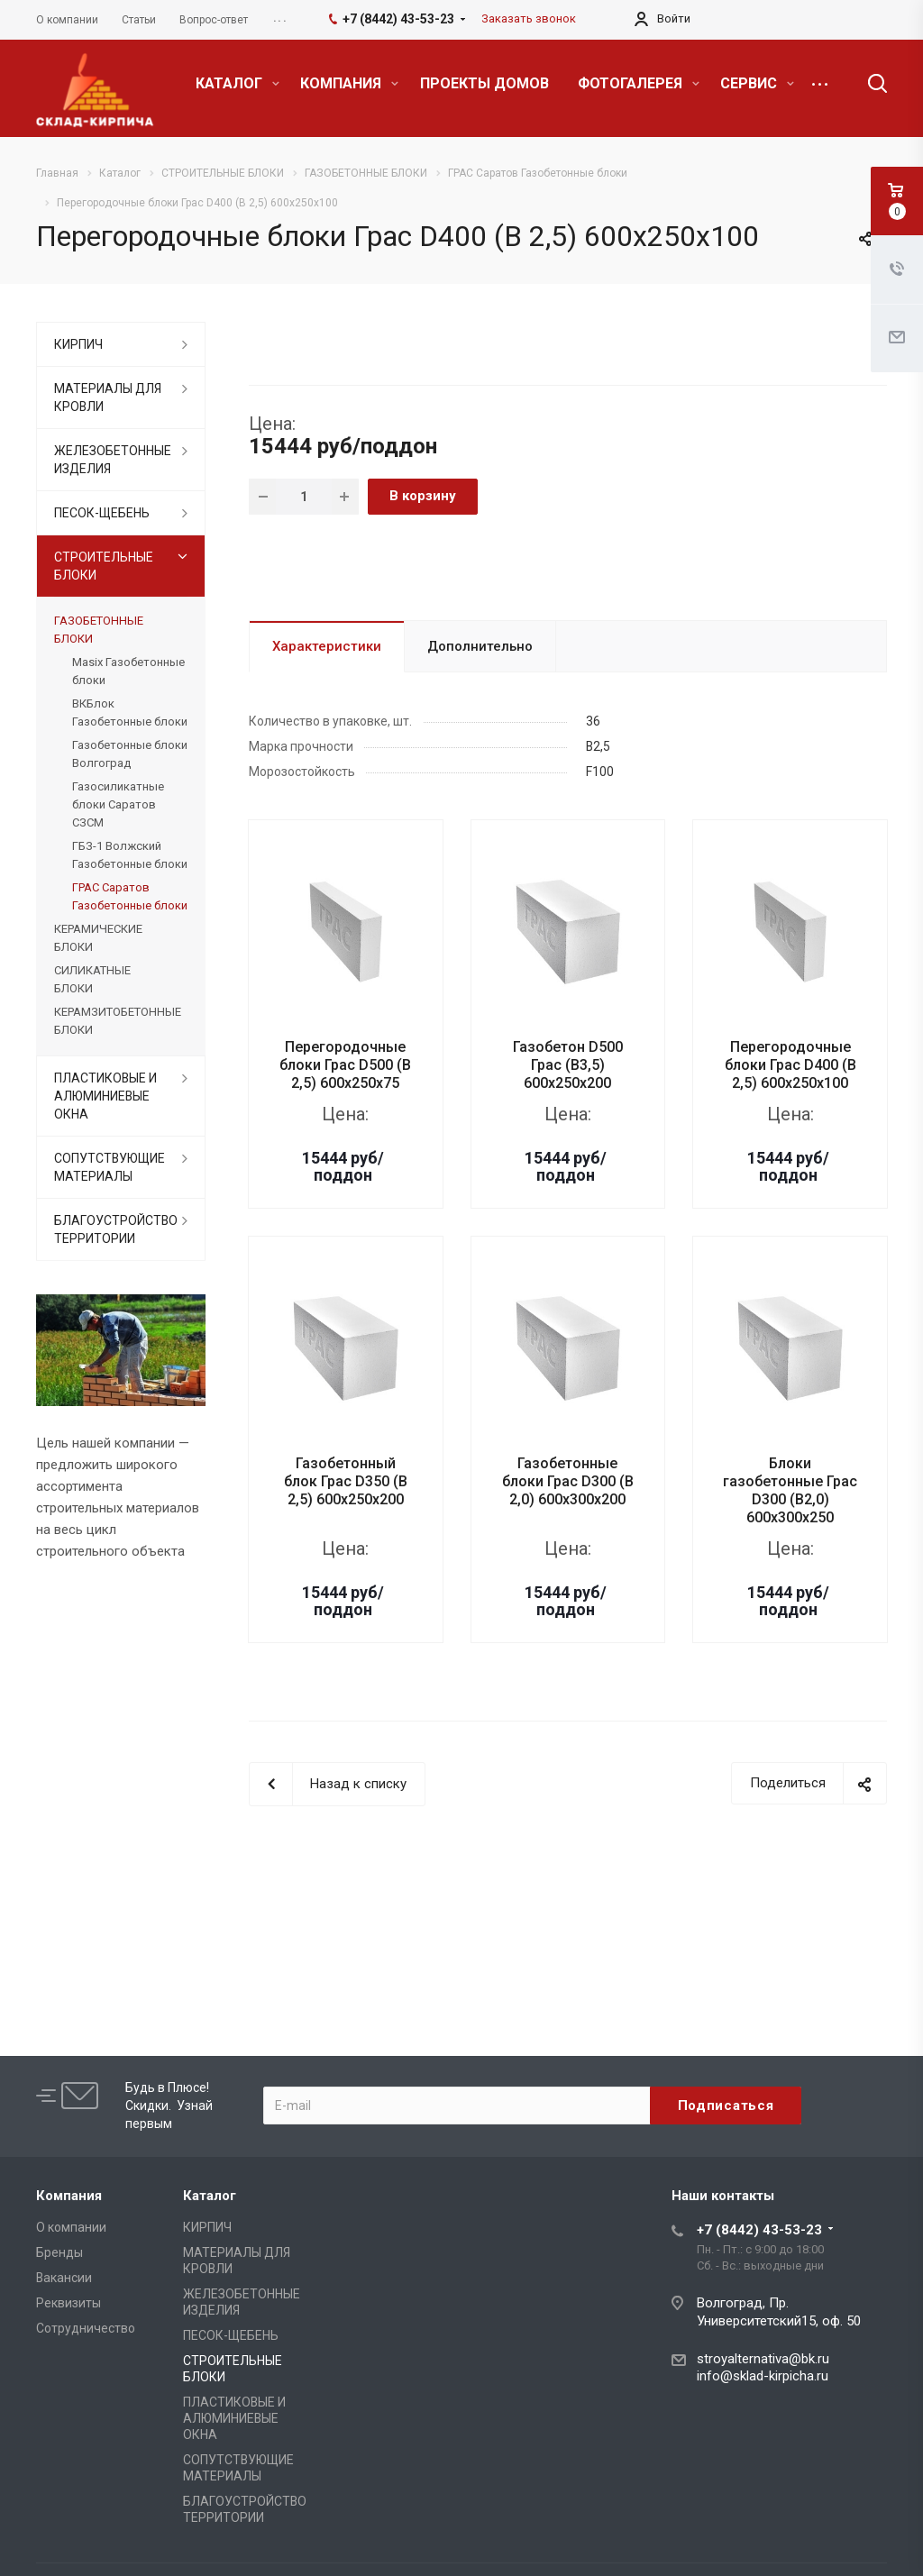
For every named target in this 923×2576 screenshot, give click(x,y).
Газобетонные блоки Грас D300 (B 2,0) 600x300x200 (568, 1481)
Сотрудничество (85, 2328)
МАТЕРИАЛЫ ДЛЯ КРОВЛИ (107, 397)
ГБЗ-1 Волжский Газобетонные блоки (129, 855)
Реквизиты (68, 2303)
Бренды (59, 2252)
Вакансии (64, 2277)
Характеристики (326, 646)
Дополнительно (480, 646)
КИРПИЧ (78, 344)
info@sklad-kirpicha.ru (762, 2376)
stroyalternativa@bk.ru (763, 2359)
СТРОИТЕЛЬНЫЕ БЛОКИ (103, 566)
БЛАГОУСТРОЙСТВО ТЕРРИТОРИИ (116, 1229)
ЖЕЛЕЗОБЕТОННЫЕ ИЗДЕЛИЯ (112, 459)
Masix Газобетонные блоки (128, 671)
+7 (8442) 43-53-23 (759, 2230)
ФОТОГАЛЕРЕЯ (638, 83)
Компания (69, 2196)
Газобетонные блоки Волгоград (129, 754)
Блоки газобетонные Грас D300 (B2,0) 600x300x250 (790, 1490)
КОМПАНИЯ (349, 83)
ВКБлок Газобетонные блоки (129, 712)
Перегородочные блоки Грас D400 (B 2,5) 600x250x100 (790, 1065)
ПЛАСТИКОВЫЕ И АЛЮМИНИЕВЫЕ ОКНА (105, 1096)
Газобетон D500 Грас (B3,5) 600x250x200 (568, 1065)
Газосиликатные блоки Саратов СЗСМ (118, 804)
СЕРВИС (757, 83)
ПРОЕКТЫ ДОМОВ (484, 83)
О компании (71, 2227)
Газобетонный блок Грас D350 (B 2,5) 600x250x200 (345, 1481)
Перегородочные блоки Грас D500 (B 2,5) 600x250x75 (345, 1065)
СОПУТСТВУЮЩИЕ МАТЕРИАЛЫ (109, 1167)
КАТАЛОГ (237, 83)
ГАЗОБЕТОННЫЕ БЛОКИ (98, 629)
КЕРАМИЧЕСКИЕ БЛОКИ (98, 938)
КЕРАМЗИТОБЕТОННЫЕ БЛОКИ (117, 1021)
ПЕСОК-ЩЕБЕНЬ (102, 513)
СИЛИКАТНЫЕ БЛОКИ (92, 979)
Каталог (209, 2196)
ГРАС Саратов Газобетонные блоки (129, 896)
